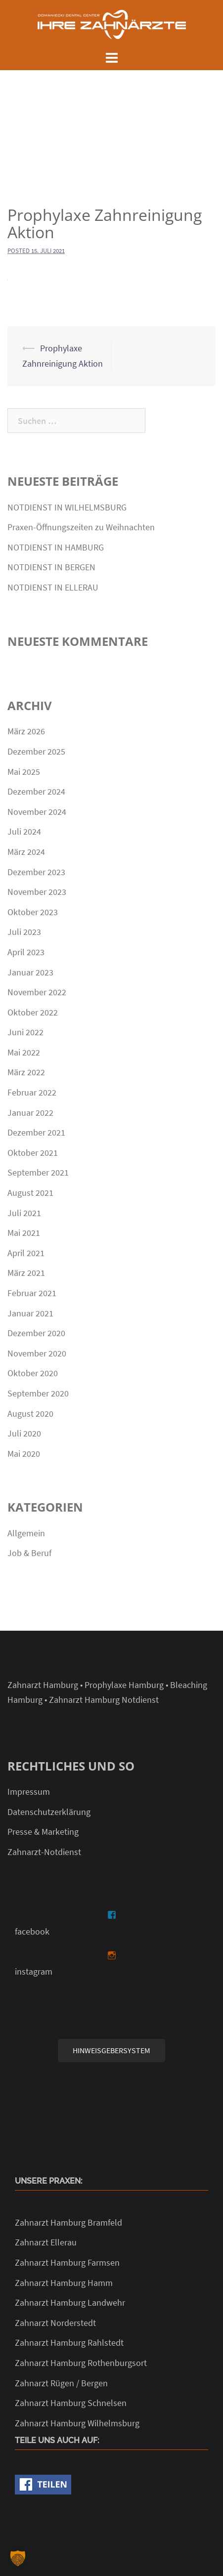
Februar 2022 (31, 1092)
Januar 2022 (30, 1112)
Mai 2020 (23, 1453)
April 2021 (26, 1253)
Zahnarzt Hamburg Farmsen (67, 2262)
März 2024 (26, 851)
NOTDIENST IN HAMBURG (55, 547)
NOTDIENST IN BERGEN (51, 567)
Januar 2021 (30, 1313)
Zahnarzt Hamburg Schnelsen (71, 2402)
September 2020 (38, 1393)
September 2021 (38, 1172)
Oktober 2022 (32, 1012)
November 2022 (36, 992)
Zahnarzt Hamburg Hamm (64, 2282)
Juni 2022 (25, 1032)
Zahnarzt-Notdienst (44, 1852)
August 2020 (30, 1413)
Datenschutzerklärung (48, 1811)
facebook (32, 1931)
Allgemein (26, 1533)
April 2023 (26, 952)
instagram (33, 1971)
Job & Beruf (29, 1553)
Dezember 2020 (36, 1333)
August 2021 (30, 1192)
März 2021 (26, 1272)
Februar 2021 (31, 1293)
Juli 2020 (24, 1433)
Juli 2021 (24, 1213)
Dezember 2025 (36, 751)
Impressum (28, 1791)
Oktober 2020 (32, 1373)
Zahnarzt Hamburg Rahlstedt (69, 2342)
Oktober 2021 (32, 1152)
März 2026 (26, 731)
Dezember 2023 (36, 872)
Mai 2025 (23, 771)
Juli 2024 (24, 831)
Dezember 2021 (36, 1132)
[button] (18, 2558)
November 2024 (36, 811)
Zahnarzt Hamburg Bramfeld (68, 2222)
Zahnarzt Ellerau (46, 2242)
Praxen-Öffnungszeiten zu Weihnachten (81, 527)
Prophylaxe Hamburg (124, 1684)
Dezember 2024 (36, 791)
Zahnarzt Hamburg (42, 1684)
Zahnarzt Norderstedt (55, 2322)
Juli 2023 (24, 931)
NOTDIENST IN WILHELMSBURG (67, 507)
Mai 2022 (23, 1052)
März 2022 (26, 1072)
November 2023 (36, 891)
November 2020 (36, 1353)
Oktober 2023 (32, 912)
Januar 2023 (30, 972)
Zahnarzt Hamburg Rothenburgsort (81, 2362)
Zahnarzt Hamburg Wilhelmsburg (77, 2423)
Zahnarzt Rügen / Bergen (61, 2383)
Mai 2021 (23, 1232)
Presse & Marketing (43, 1831)
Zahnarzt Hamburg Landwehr (70, 2302)
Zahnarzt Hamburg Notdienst (104, 1699)
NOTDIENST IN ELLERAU (52, 587)
